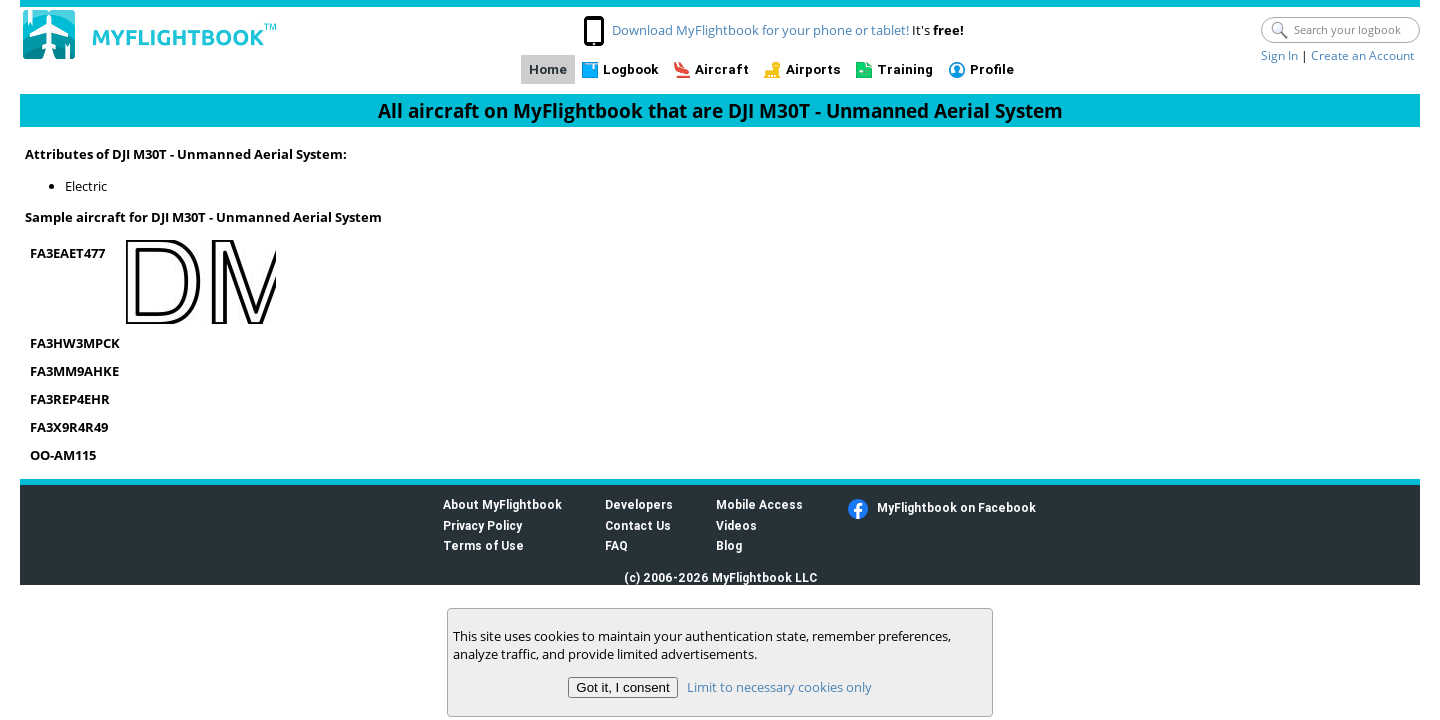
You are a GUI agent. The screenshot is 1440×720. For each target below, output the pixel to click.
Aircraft (722, 69)
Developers (639, 504)
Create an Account (1362, 55)
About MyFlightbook (502, 504)
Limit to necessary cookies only (779, 687)
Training (905, 69)
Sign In (1279, 55)
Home (548, 69)
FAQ (616, 545)
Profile (992, 69)
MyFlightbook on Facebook (956, 507)
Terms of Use (483, 545)
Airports (813, 69)
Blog (729, 545)
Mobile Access (759, 504)
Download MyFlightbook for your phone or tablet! (760, 30)
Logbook (630, 69)
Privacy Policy (482, 525)
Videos (736, 525)
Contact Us (638, 525)
